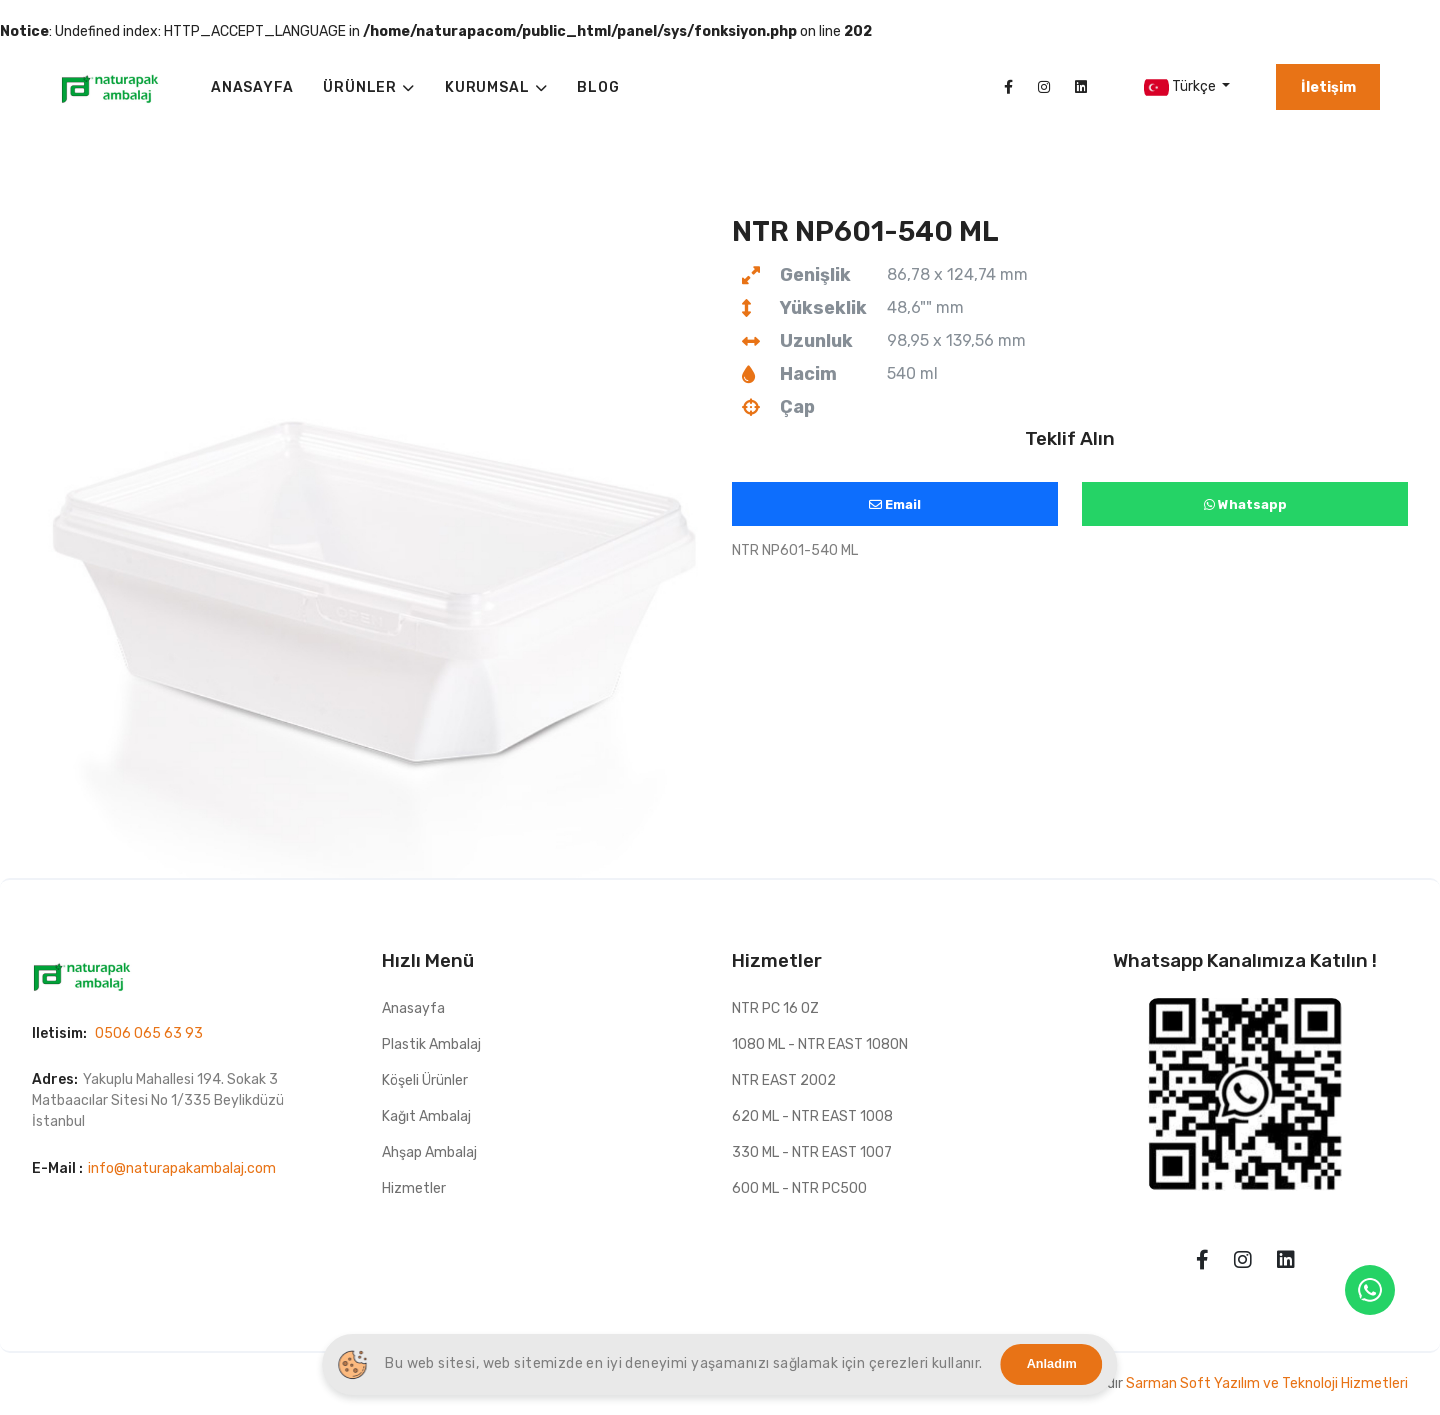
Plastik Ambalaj (431, 1044)
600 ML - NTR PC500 (799, 1188)
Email (895, 504)
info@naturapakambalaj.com (182, 1168)
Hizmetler (414, 1188)
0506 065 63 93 (149, 1033)
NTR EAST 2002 (784, 1080)
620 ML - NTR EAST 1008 (812, 1116)
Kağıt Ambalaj (426, 1116)
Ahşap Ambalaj (429, 1152)
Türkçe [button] (1181, 87)
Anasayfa (413, 1008)
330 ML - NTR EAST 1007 (812, 1152)
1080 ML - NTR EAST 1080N (820, 1044)
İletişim (1328, 87)
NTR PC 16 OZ (775, 1008)
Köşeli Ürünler (425, 1080)
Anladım (1052, 1364)
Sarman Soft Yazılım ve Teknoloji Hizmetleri (1267, 1383)
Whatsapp (1245, 504)
